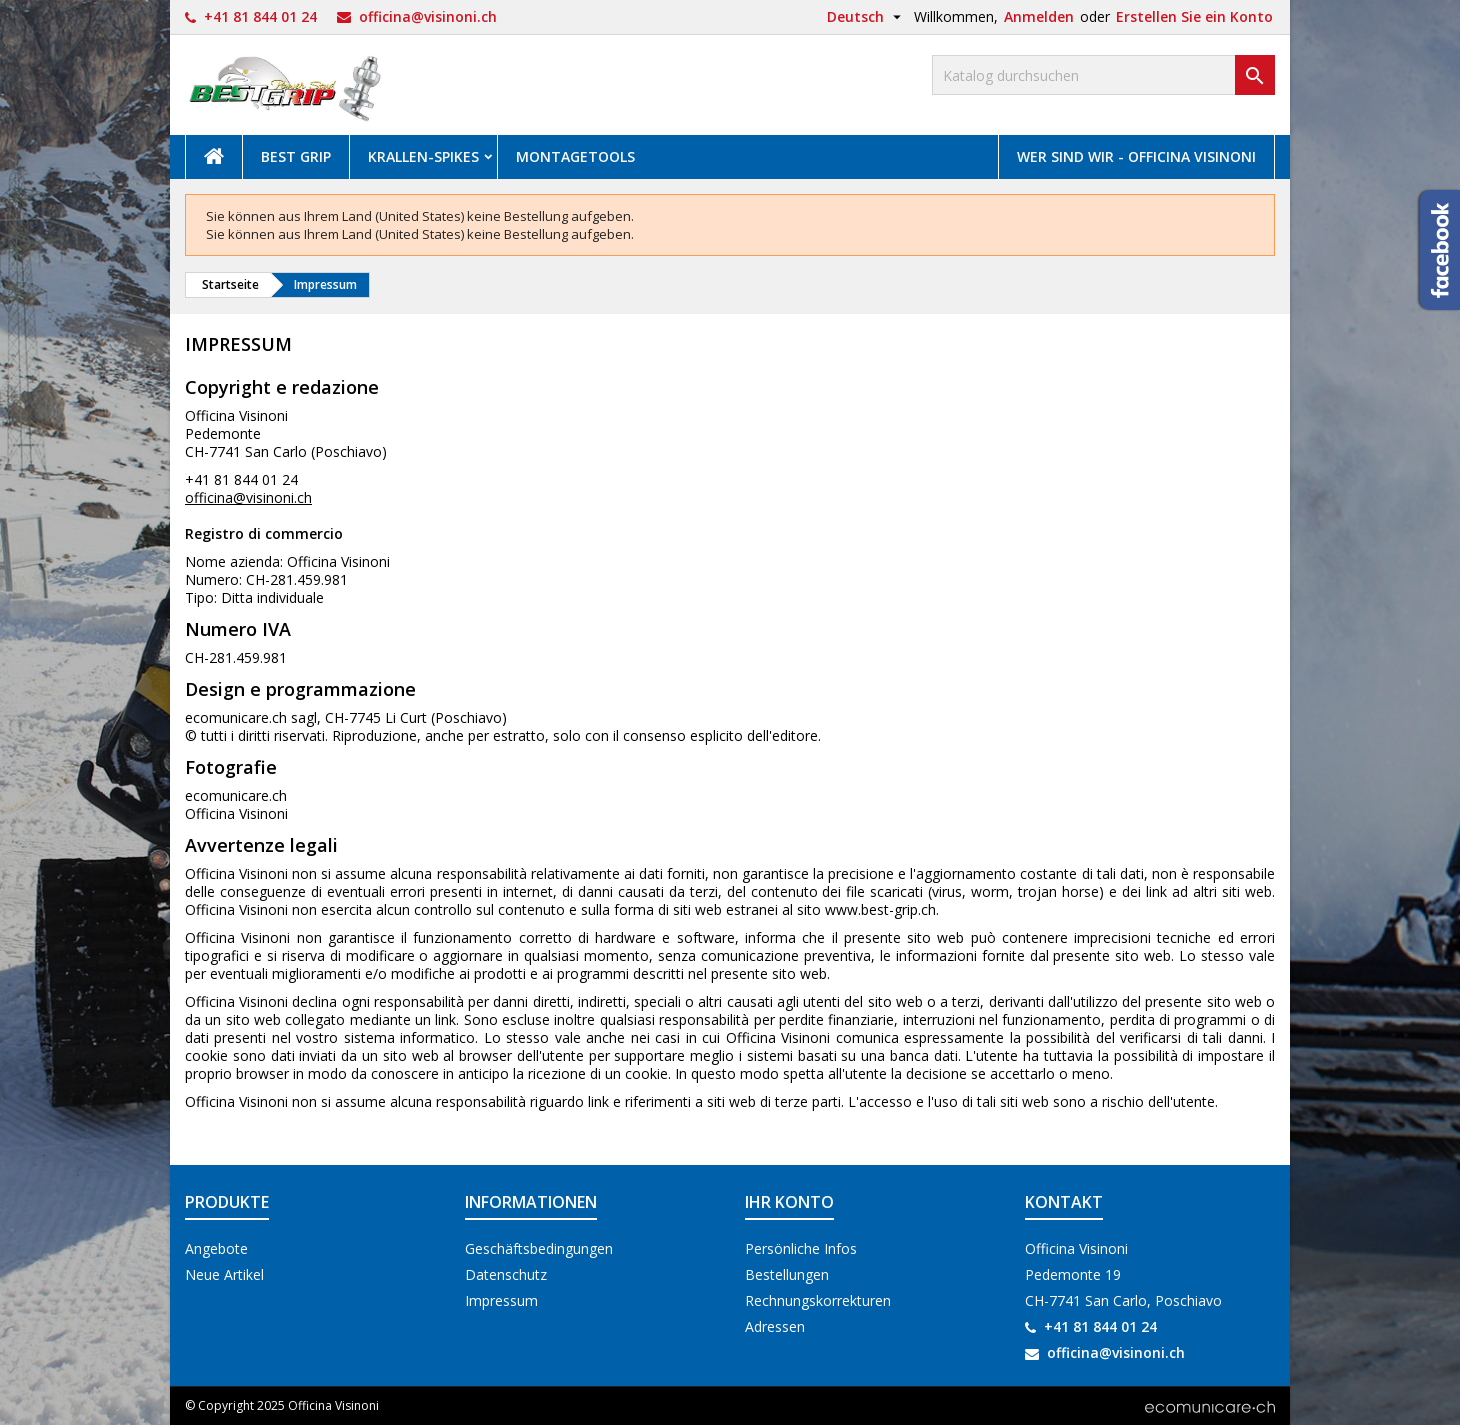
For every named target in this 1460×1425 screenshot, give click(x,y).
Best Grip (296, 156)
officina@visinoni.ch (428, 16)
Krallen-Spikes (423, 156)
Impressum (501, 1300)
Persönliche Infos (801, 1248)
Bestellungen (787, 1274)
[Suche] (1103, 75)
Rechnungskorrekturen (818, 1300)
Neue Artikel (224, 1274)
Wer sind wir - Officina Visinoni (1136, 156)
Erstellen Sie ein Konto (1194, 16)
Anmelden (1039, 16)
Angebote (216, 1248)
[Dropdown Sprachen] (866, 17)
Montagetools (575, 156)
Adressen (775, 1326)
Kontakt (1064, 1202)
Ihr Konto (789, 1202)
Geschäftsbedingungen (539, 1248)
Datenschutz (506, 1274)
